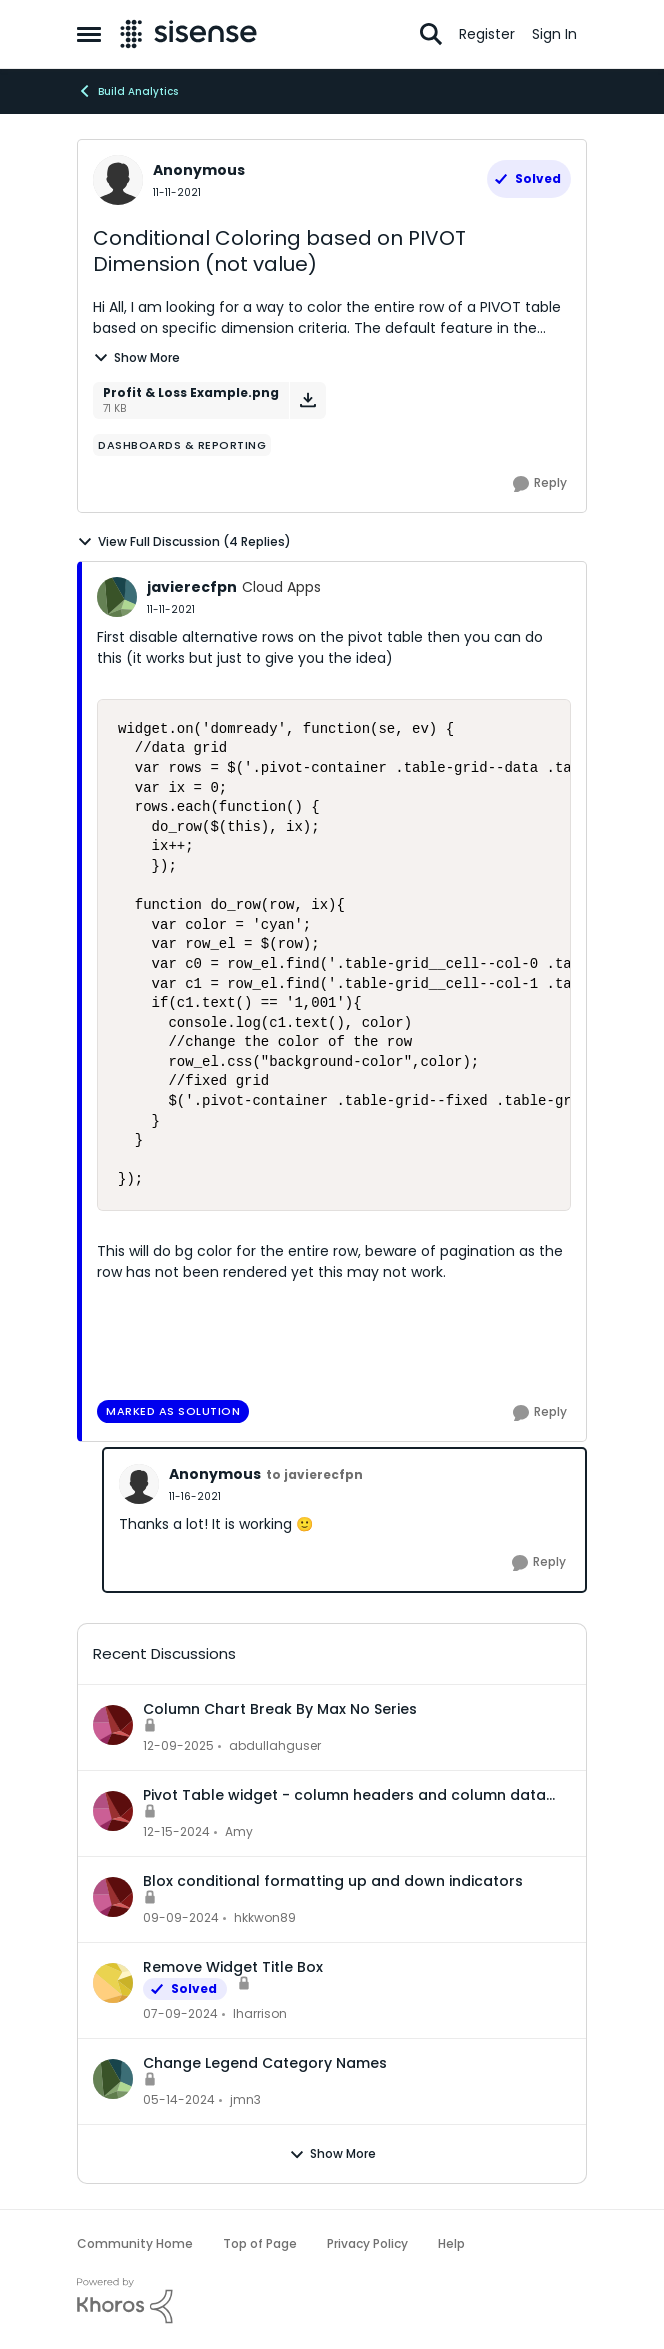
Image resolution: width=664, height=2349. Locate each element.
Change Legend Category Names (265, 2063)
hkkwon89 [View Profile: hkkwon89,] (265, 1917)
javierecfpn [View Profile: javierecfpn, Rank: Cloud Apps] (192, 587)
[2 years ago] (180, 2014)
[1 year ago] (176, 1832)
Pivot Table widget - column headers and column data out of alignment (344, 1795)
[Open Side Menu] (89, 34)
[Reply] (540, 484)
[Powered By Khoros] (332, 2301)
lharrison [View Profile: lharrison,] (260, 2013)
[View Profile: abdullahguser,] (113, 1725)
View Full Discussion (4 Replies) (184, 542)
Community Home (135, 2243)
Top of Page (260, 2243)
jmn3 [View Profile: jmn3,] (245, 2099)
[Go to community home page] (188, 34)
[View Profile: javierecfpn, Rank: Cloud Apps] (117, 597)
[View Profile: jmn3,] (113, 2079)
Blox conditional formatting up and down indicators (333, 1881)
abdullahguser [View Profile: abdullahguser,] (275, 1745)
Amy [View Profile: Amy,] (239, 1831)
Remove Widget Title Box (233, 1967)
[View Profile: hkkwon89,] (113, 1897)
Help (451, 2243)
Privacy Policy (367, 2243)
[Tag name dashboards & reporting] (182, 445)
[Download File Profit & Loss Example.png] (307, 400)
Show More (136, 357)
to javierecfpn (314, 1474)
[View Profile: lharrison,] (113, 1983)
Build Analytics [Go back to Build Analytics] (127, 91)
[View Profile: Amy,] (113, 1811)
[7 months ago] (178, 1746)
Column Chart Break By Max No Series (280, 1709)
